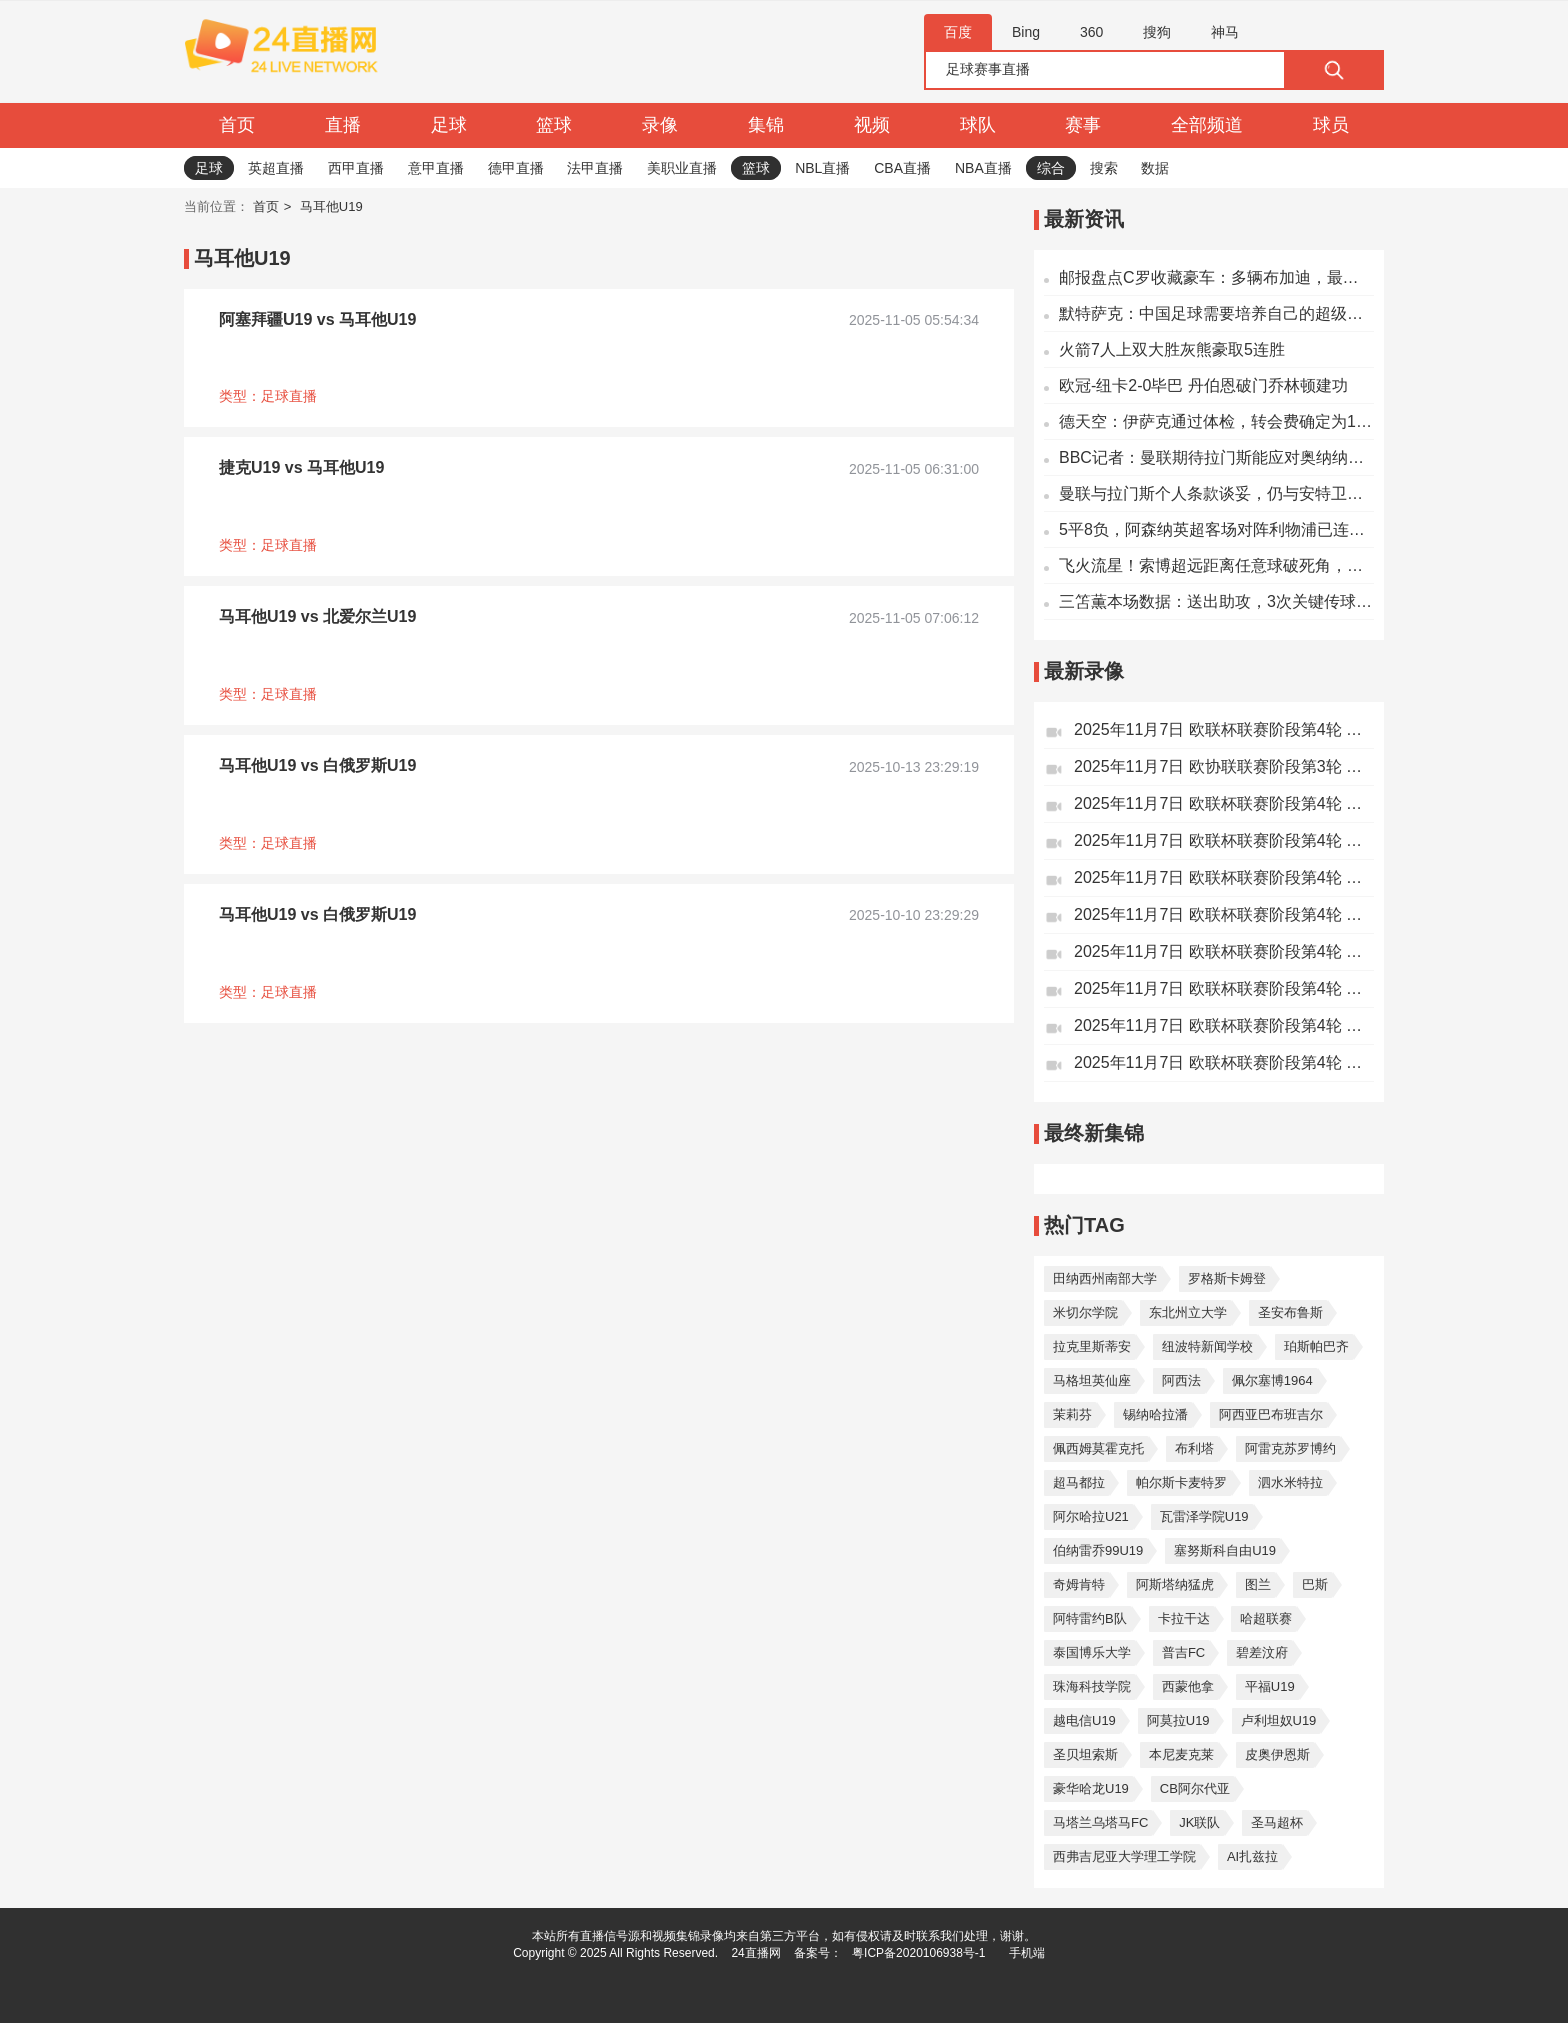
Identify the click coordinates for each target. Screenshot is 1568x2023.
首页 (237, 125)
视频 (872, 125)
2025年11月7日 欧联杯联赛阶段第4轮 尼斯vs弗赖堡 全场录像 (1224, 840)
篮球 (554, 125)
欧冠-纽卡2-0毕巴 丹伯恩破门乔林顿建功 (1203, 385)
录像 (660, 125)
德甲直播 (516, 168)
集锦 (766, 125)
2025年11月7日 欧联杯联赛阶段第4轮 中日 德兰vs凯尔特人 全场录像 (1224, 1025)
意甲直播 (436, 168)
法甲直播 (595, 168)
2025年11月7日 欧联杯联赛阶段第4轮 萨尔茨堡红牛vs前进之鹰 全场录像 (1224, 951)
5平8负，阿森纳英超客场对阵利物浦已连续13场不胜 (1216, 529)
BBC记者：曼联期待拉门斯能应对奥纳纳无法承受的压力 (1216, 457)
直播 (343, 125)
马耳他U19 (331, 206)
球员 (1331, 125)
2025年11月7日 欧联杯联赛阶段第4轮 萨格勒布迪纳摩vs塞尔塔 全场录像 (1224, 803)
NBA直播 (983, 168)
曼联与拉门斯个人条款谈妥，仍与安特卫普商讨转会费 (1216, 493)
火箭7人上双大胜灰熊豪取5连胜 (1172, 349)
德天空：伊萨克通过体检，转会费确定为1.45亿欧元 (1216, 421)
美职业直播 (682, 168)
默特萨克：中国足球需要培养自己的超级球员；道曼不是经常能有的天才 (1216, 313)
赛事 (1083, 125)
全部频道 (1207, 125)
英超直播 (276, 168)
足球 (449, 125)
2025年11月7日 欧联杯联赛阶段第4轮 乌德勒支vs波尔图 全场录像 (1224, 914)
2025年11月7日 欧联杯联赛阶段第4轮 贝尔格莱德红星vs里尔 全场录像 (1224, 877)
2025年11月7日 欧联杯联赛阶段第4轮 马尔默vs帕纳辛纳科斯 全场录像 (1224, 988)
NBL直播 (822, 168)
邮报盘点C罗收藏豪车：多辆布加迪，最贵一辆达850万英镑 (1216, 277)
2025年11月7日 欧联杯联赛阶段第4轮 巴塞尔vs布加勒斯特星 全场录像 (1224, 1062)
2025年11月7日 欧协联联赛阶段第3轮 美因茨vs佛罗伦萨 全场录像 (1224, 766)
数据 (1155, 168)
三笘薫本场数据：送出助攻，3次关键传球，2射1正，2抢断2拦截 (1216, 601)
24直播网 (755, 1953)
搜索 (1104, 168)
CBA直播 (902, 168)
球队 (978, 125)
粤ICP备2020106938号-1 (918, 1953)
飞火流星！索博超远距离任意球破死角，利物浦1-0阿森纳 (1216, 565)
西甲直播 (356, 168)
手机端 (1027, 1953)
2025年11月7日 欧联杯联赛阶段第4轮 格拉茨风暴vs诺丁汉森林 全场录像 (1224, 729)
